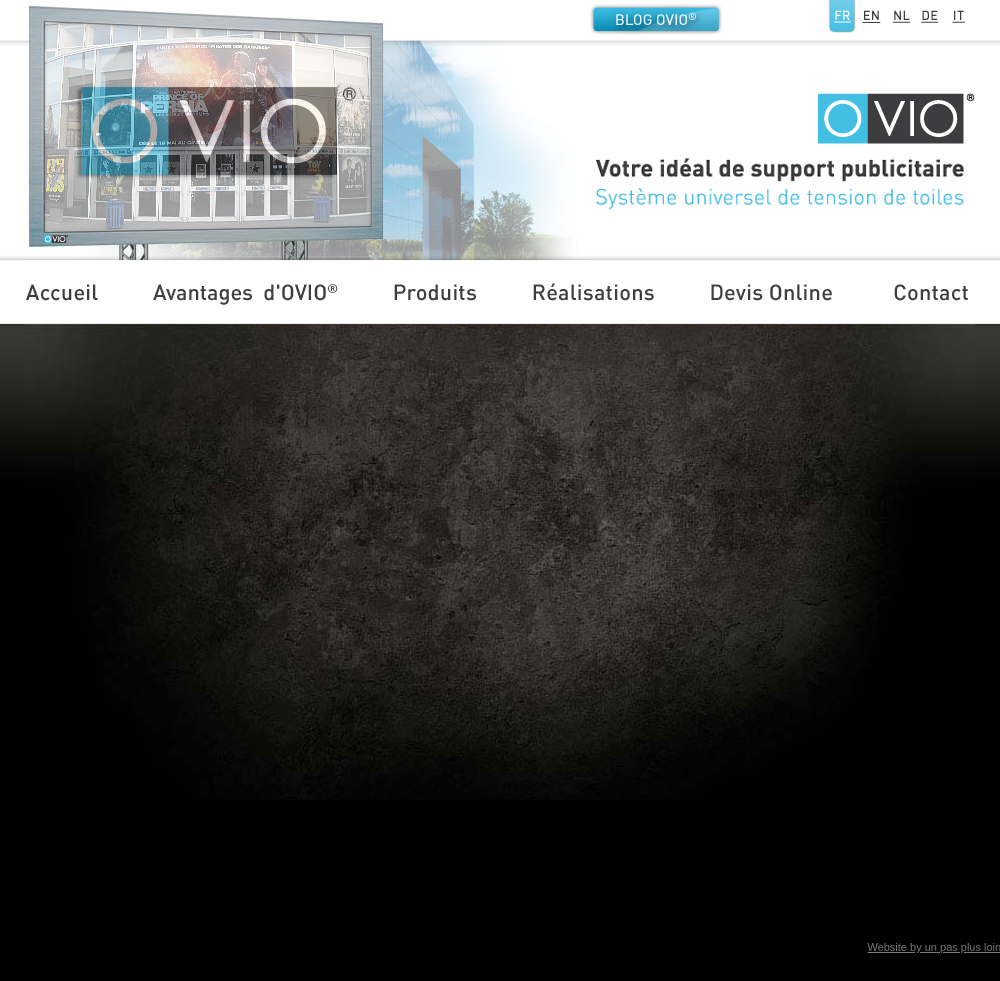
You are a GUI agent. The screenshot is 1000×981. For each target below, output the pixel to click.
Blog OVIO (656, 19)
